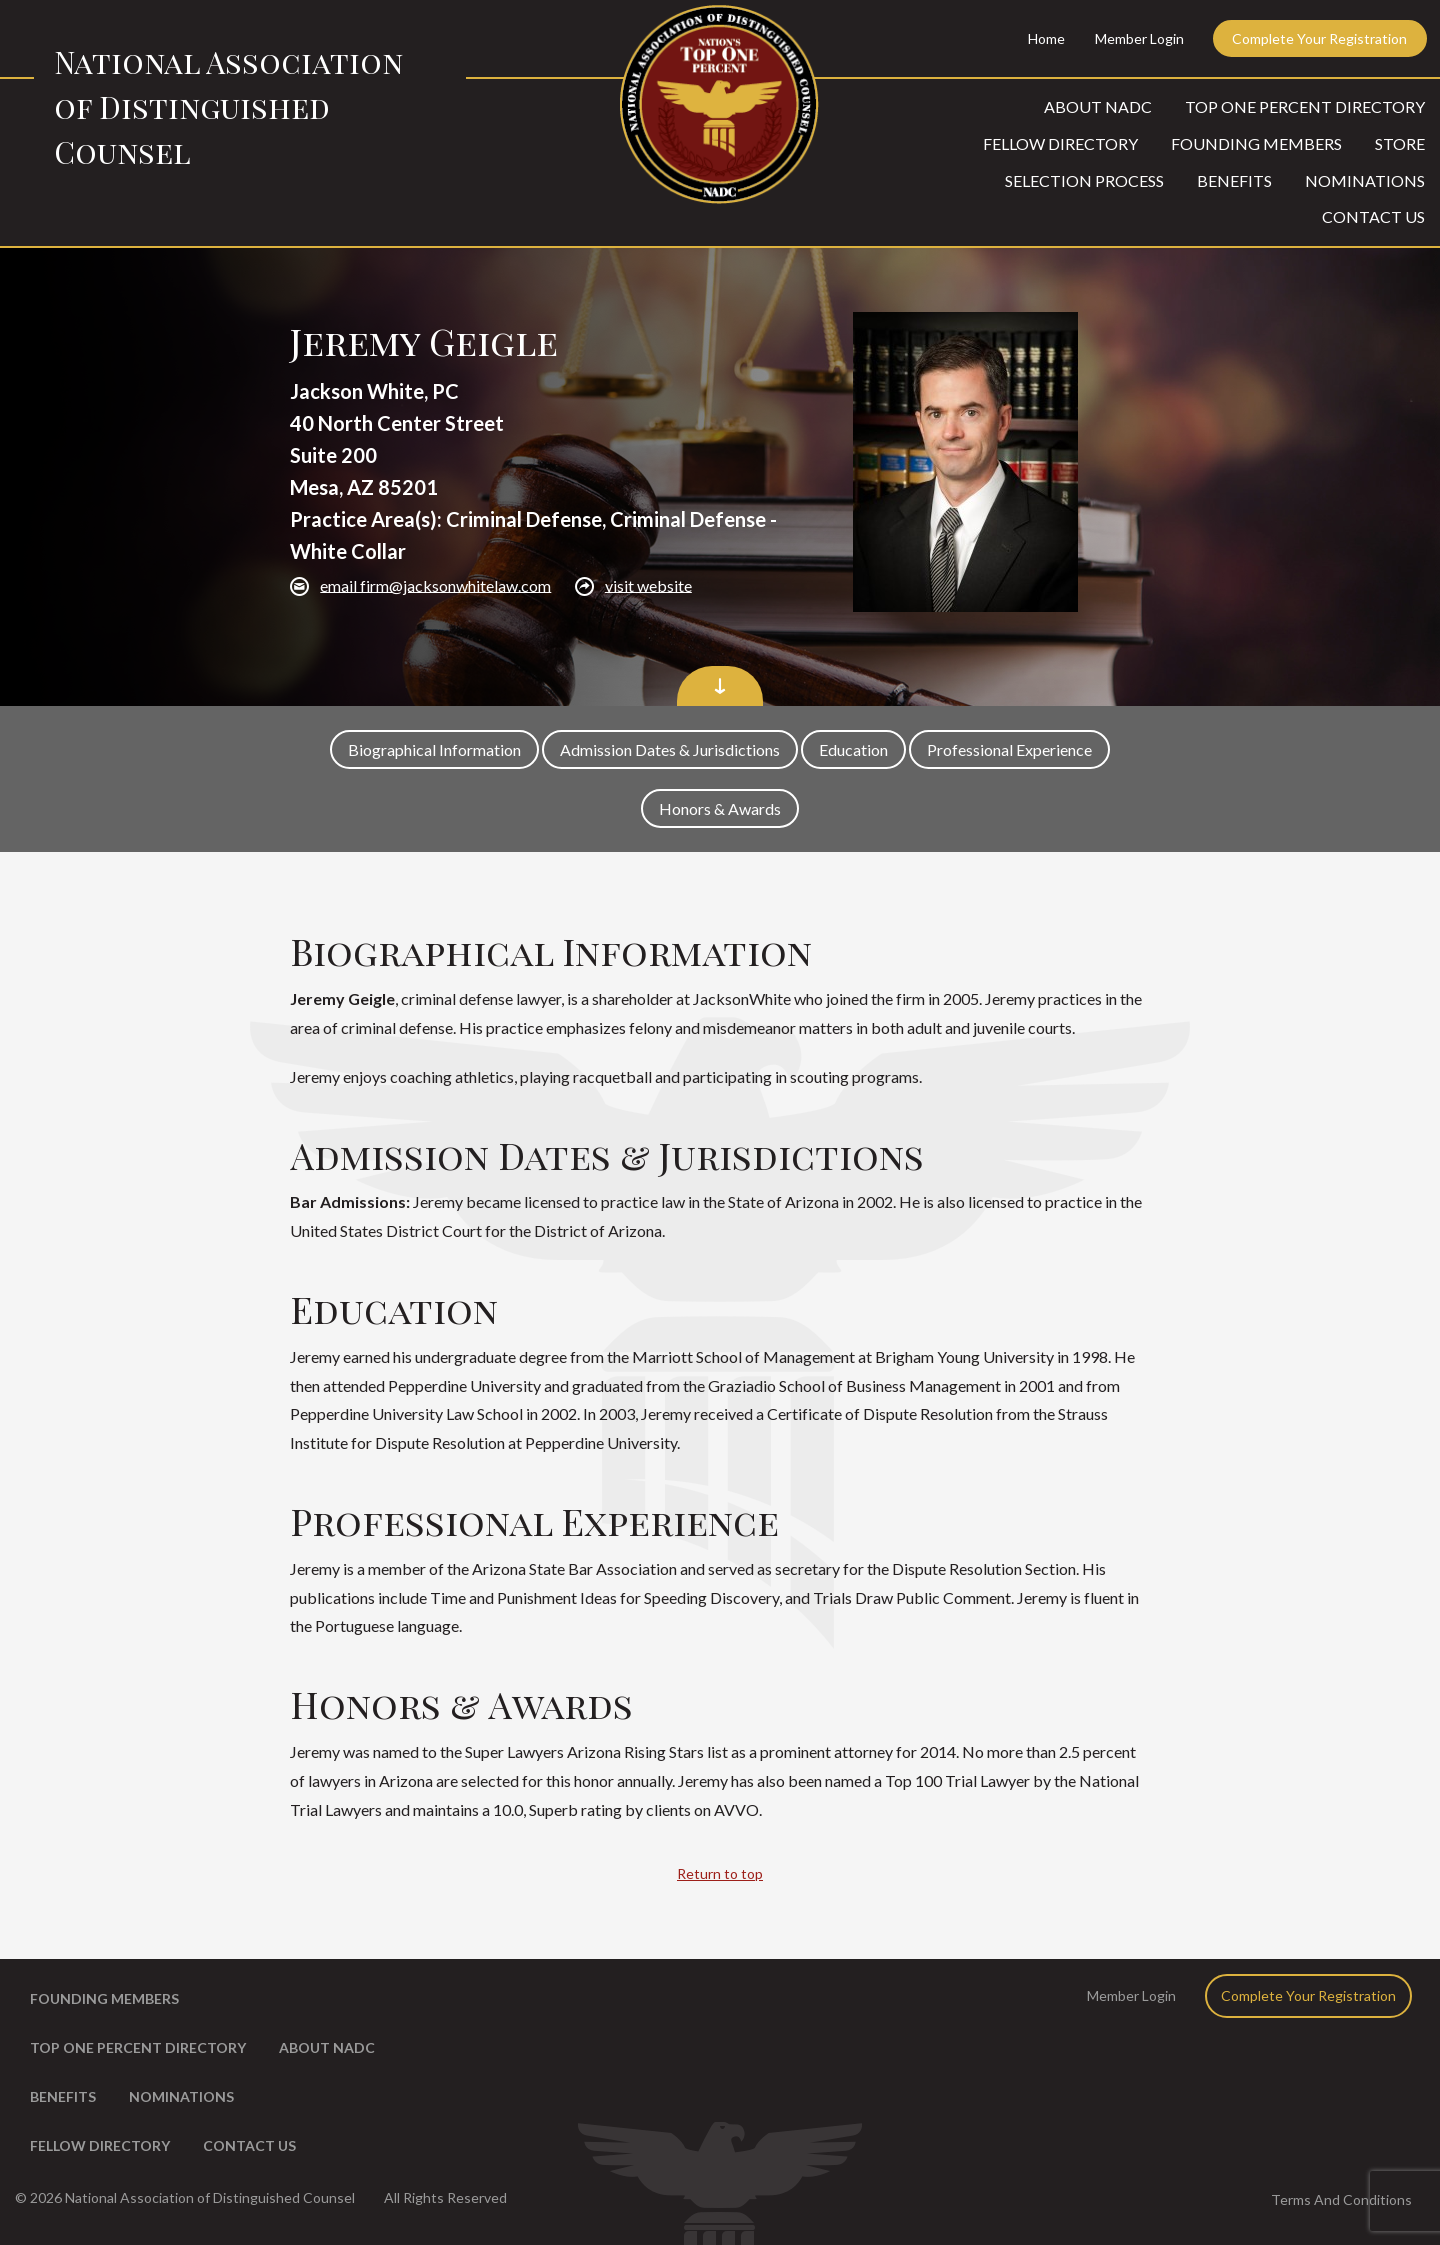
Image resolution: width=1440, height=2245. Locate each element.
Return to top (720, 1873)
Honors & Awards (720, 808)
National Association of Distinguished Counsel (228, 107)
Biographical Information (434, 749)
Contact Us (1373, 216)
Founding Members (1256, 143)
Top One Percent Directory (1305, 106)
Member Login (1139, 38)
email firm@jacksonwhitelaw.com (435, 584)
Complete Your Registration (1319, 38)
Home (1046, 38)
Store (1400, 143)
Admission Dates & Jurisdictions (670, 749)
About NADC (1098, 106)
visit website (648, 584)
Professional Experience (1009, 749)
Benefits (1234, 180)
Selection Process (1084, 180)
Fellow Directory (1060, 143)
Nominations (1365, 180)
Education (853, 749)
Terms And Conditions (1341, 2199)
